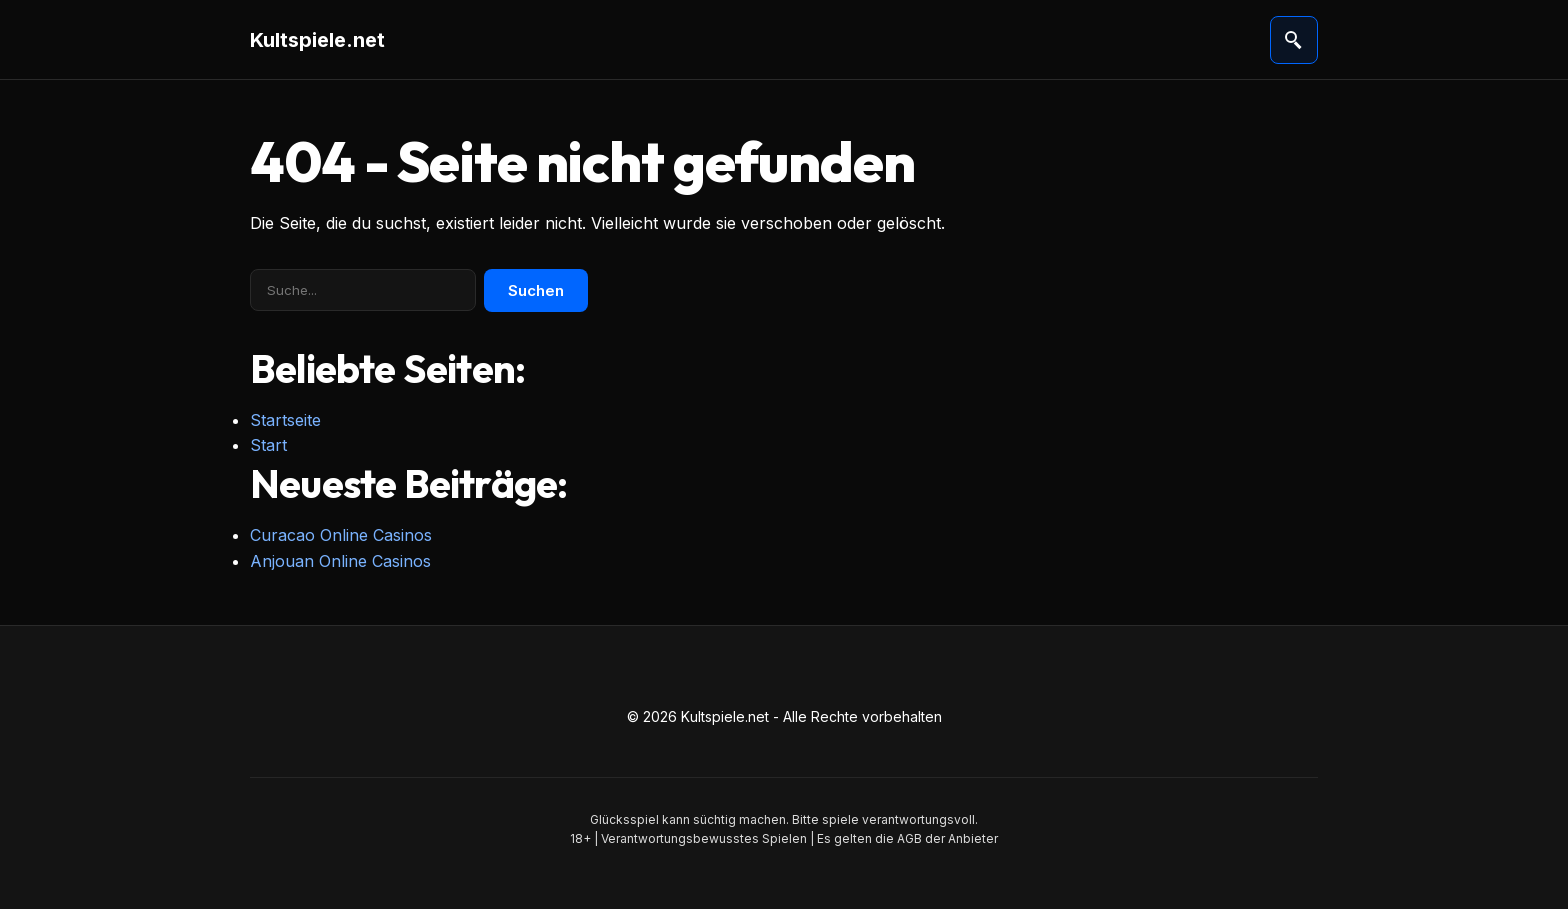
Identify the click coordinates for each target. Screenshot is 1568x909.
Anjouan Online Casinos (340, 561)
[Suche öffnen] (1294, 40)
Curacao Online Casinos (341, 535)
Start (268, 445)
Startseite (285, 420)
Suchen (536, 290)
